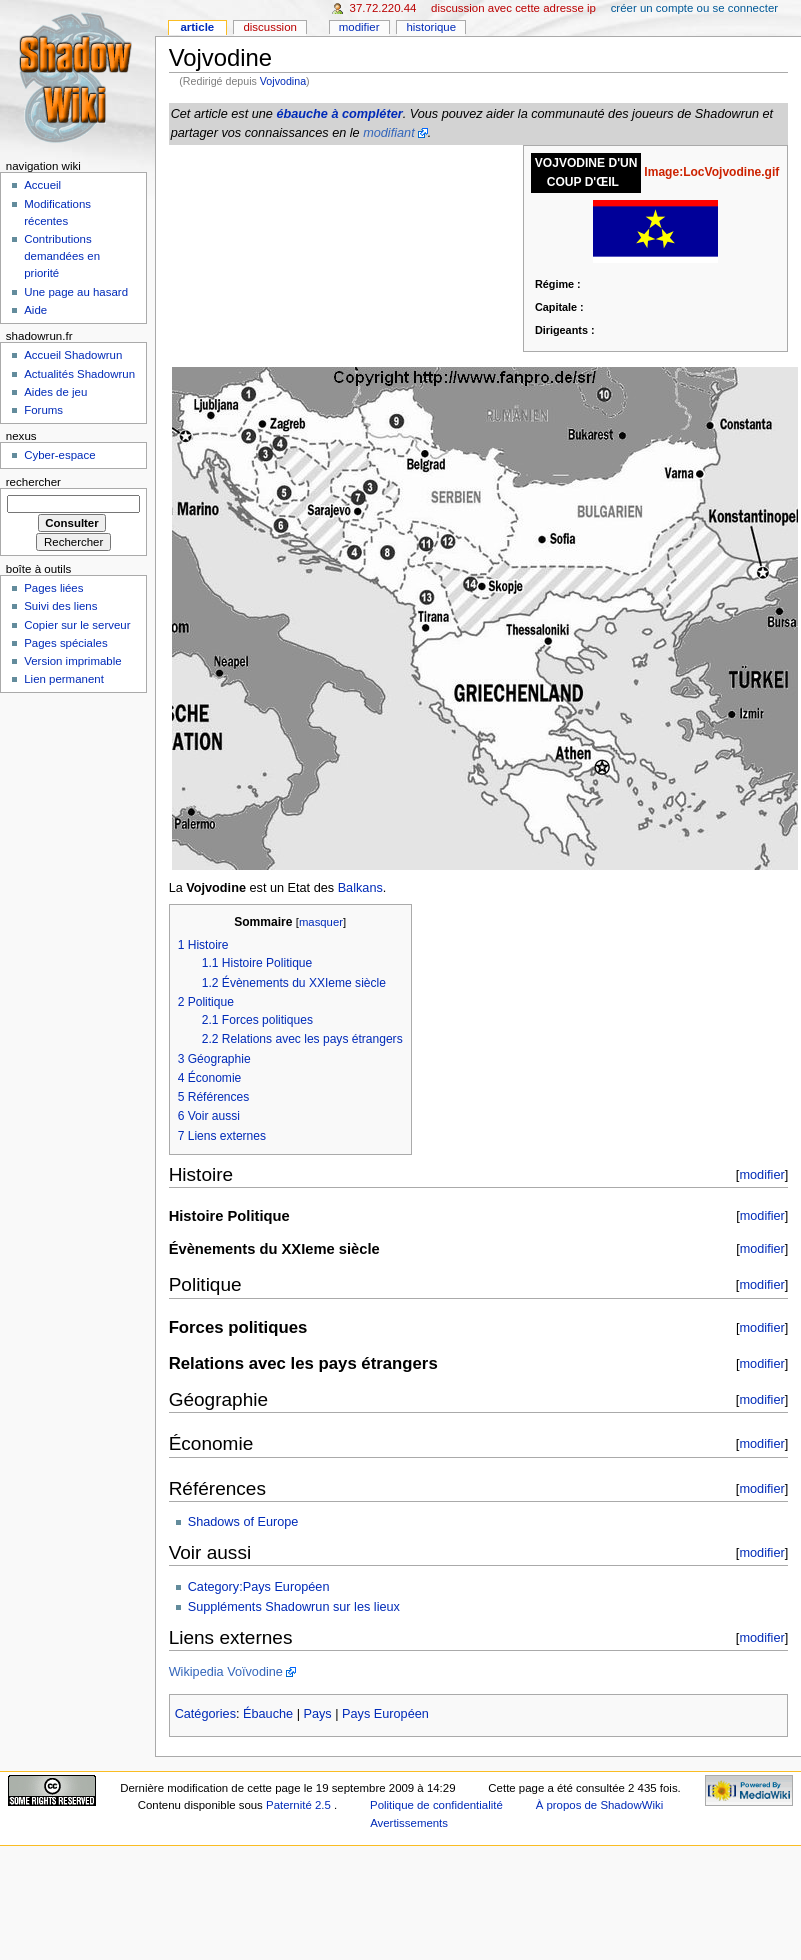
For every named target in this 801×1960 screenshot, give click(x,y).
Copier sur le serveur (77, 625)
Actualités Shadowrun (79, 374)
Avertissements (409, 1823)
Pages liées (53, 588)
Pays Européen (385, 1714)
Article (197, 27)
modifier (761, 1174)
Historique (431, 27)
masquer (321, 922)
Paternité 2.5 (300, 1805)
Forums (43, 410)
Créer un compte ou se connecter (694, 8)
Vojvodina (283, 81)
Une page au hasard (76, 292)
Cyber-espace (59, 455)
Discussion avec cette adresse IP (513, 8)
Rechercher (33, 482)
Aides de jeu (55, 392)
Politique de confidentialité (436, 1805)
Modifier (359, 27)
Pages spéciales (65, 643)
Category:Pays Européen (259, 1587)
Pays (318, 1714)
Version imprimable (72, 661)
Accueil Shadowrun (73, 355)
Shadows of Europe (243, 1522)
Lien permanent (64, 679)
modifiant (388, 133)
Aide (35, 310)
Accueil (42, 185)
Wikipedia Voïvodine (226, 1672)
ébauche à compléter (339, 114)
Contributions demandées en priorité (62, 256)
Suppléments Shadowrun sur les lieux (294, 1607)
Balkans (360, 888)
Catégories (205, 1714)
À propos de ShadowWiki (600, 1805)
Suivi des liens (60, 606)
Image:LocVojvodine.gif (711, 172)
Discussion (269, 27)
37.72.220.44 (383, 8)
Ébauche (268, 1714)
